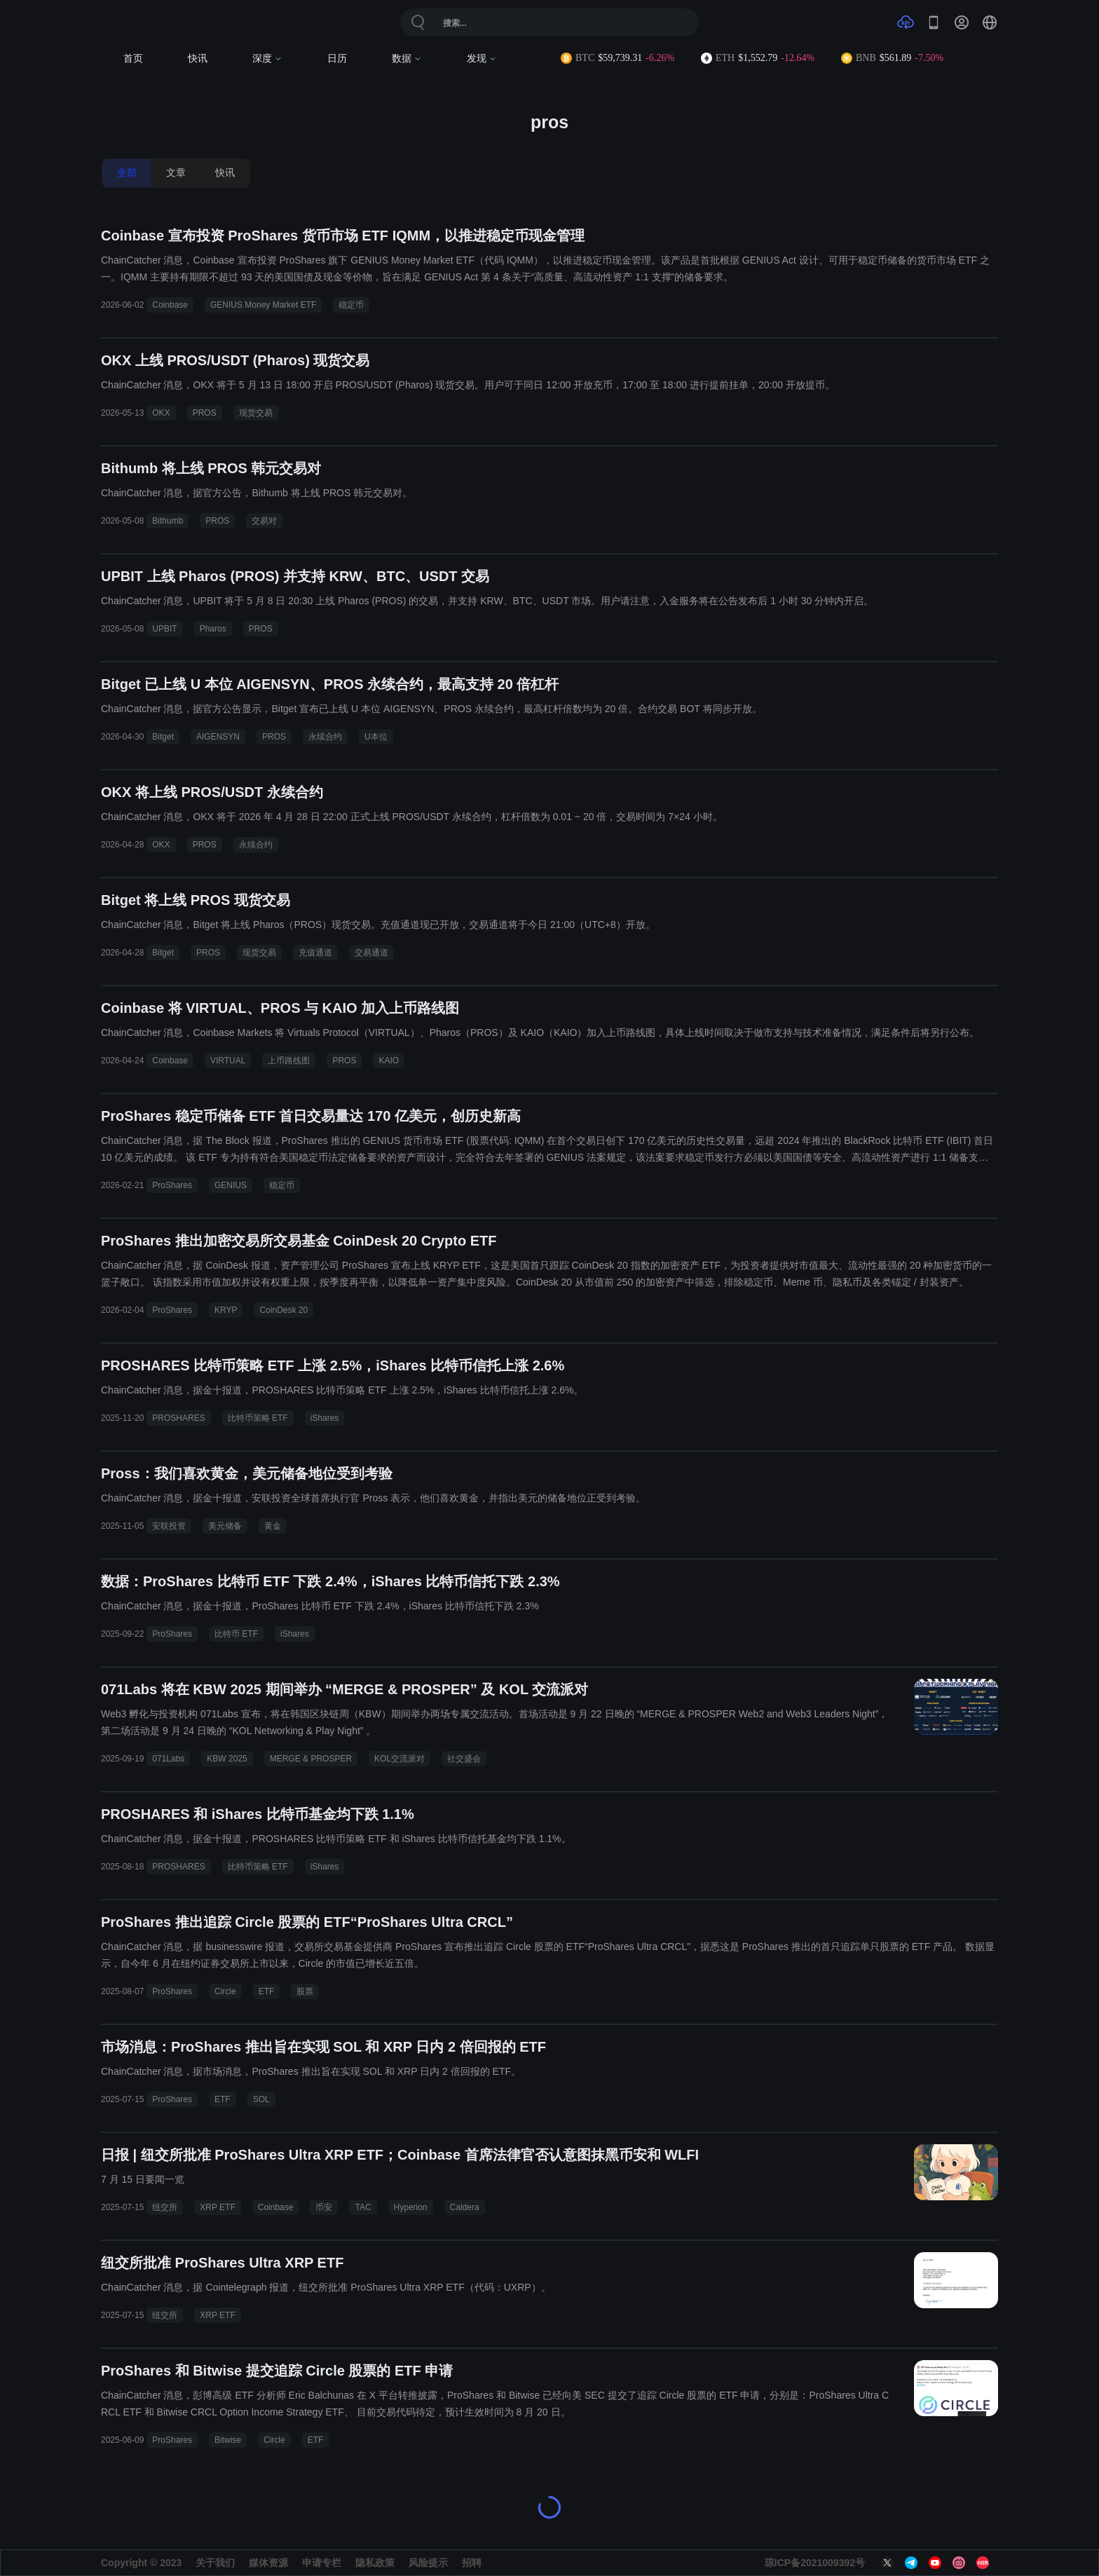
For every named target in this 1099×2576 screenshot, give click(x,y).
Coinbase (170, 305)
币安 (323, 2207)
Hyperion (411, 2207)
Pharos (213, 629)
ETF (267, 1991)
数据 (407, 58)
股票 (304, 1991)
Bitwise (227, 2440)
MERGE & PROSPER (311, 1759)
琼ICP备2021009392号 (815, 2562)
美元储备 (225, 1526)
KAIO (388, 1060)
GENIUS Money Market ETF (263, 305)
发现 (482, 58)
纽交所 (164, 2207)
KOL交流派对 (399, 1759)
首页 (133, 58)
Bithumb (167, 521)
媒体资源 (268, 2562)
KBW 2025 (227, 1759)
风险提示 (428, 2562)
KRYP (225, 1310)
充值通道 (315, 953)
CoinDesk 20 (283, 1310)
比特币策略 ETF (258, 1418)
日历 (337, 58)
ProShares (172, 1185)
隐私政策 (375, 2562)
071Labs (168, 1759)
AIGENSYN (218, 737)
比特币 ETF (236, 1634)
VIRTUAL (227, 1060)
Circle (225, 1991)
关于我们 (215, 2562)
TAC (363, 2207)
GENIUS (230, 1185)
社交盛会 (464, 1759)
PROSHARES (178, 1418)
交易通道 (371, 953)
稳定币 (351, 305)
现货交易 (256, 413)
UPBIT (164, 629)
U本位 (376, 737)
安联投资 (169, 1526)
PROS (205, 413)
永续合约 (325, 737)
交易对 (264, 521)
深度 (267, 58)
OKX (161, 413)
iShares (324, 1418)
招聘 (472, 2562)
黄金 (272, 1526)
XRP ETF (217, 2207)
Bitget (163, 737)
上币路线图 (289, 1060)
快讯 (197, 58)
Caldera (464, 2207)
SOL (261, 2099)
